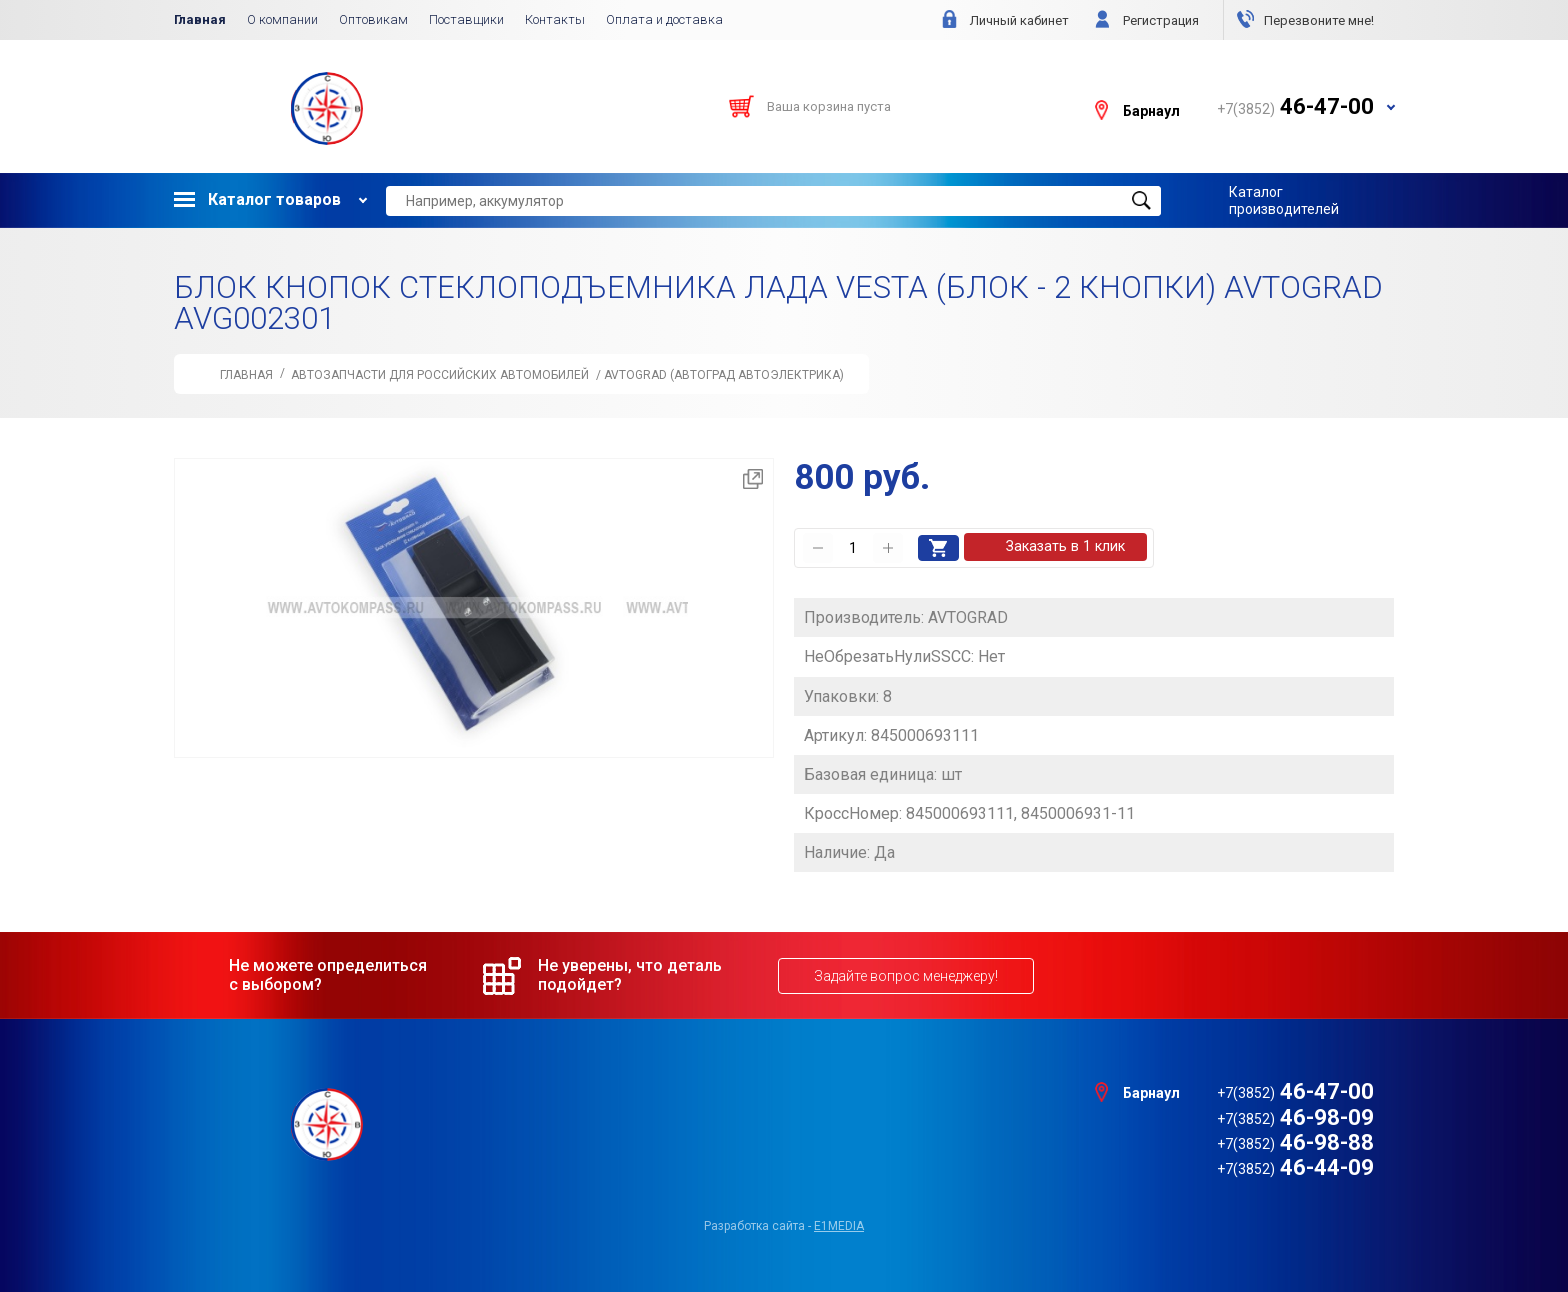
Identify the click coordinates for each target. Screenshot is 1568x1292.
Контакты (555, 19)
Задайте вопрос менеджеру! (906, 974)
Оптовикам (373, 19)
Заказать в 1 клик (1067, 547)
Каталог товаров (257, 199)
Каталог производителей (1284, 200)
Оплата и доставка (664, 19)
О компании (282, 19)
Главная (200, 19)
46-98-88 (1295, 1140)
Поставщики (466, 19)
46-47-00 (1295, 1089)
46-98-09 (1295, 1114)
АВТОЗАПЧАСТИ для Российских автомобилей (440, 375)
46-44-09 (1295, 1165)
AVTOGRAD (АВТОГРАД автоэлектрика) (724, 375)
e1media (839, 1224)
